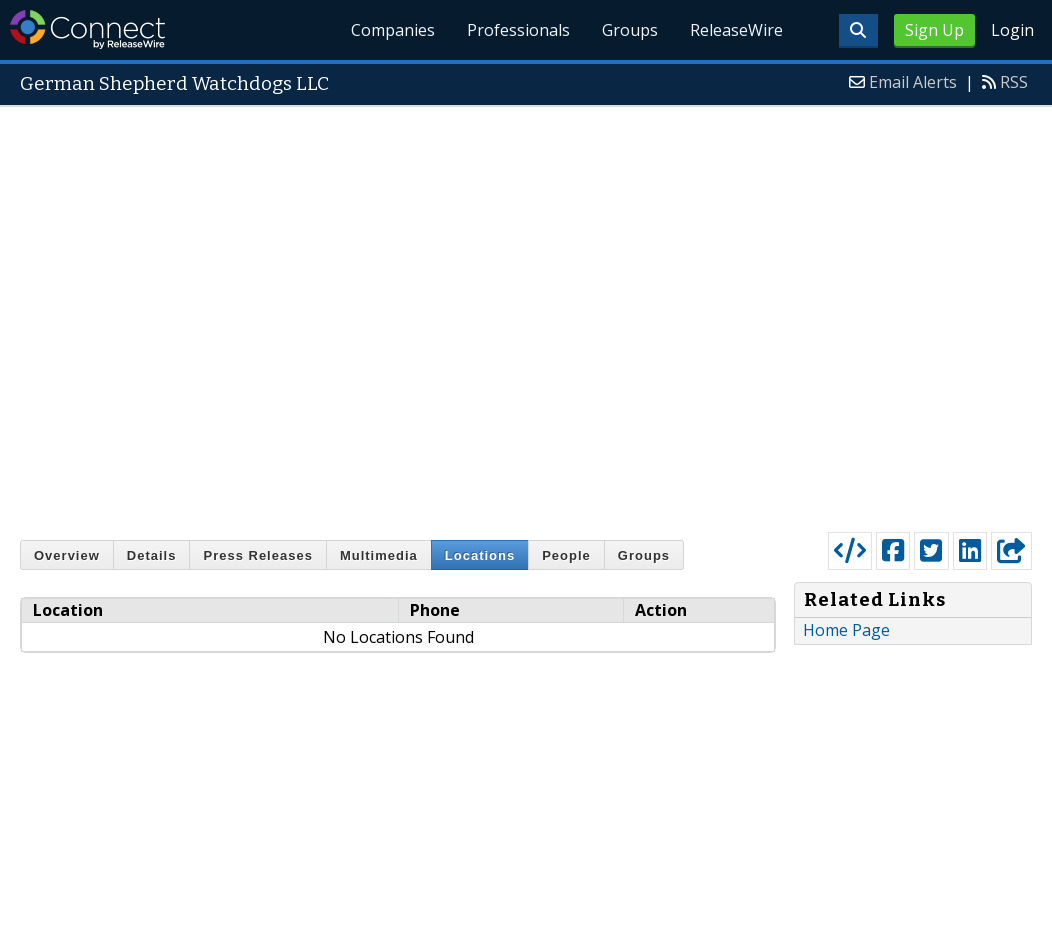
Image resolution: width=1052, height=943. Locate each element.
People (566, 555)
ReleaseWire (736, 30)
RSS (1014, 82)
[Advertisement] (253, 314)
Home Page (846, 630)
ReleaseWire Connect (87, 29)
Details (152, 555)
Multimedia (379, 555)
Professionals (518, 30)
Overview (67, 555)
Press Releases (257, 555)
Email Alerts (913, 82)
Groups (630, 30)
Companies (394, 30)
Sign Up (934, 30)
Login (1012, 30)
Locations (480, 555)
